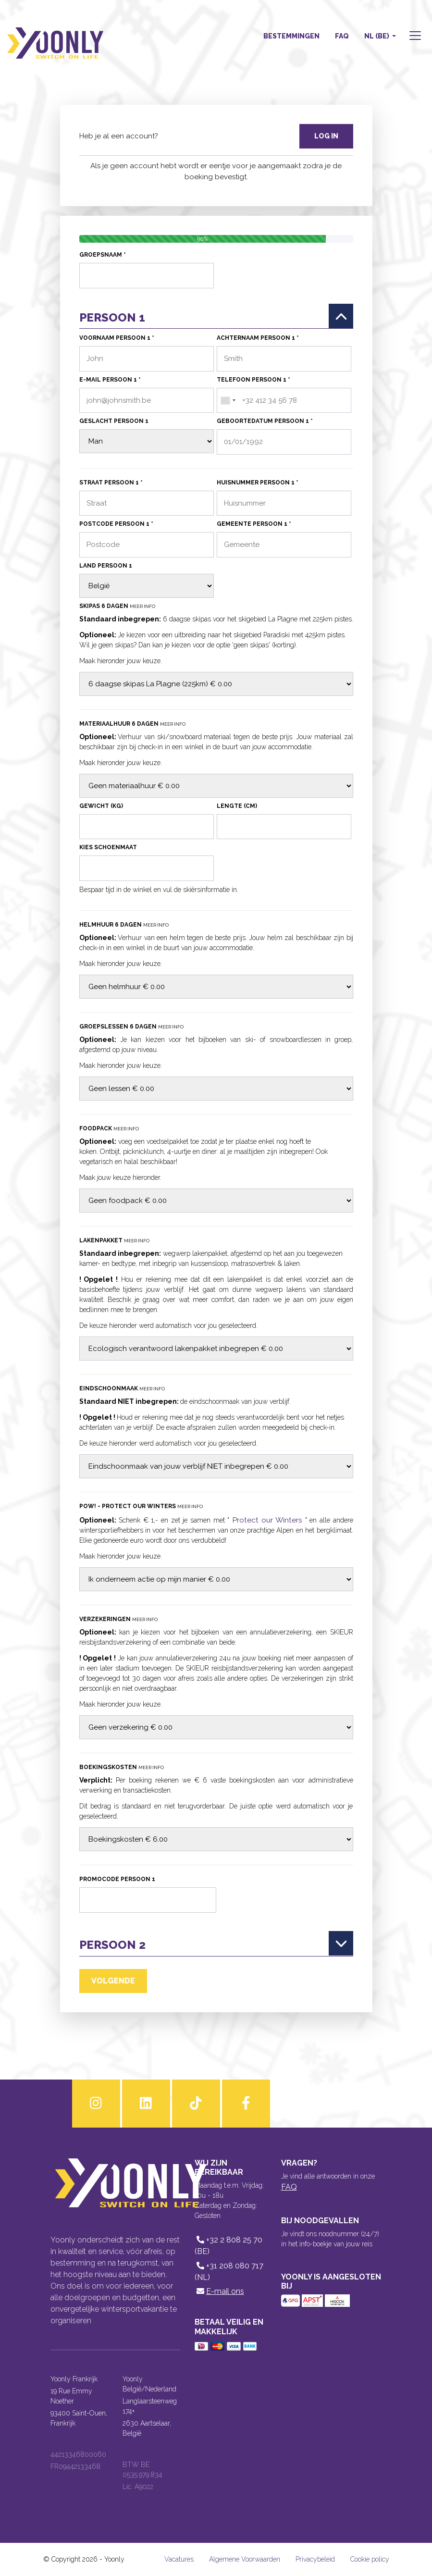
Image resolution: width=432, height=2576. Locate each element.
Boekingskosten (121, 1767)
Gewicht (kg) (101, 806)
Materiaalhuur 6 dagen (132, 723)
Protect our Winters (267, 1519)
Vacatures (179, 2559)
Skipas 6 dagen (117, 606)
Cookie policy (369, 2559)
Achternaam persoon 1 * (258, 337)
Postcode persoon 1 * (116, 523)
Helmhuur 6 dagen (124, 924)
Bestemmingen (291, 36)
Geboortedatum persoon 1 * (265, 421)
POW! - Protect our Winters (141, 1506)
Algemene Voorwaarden (244, 2559)
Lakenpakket (114, 1240)
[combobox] (227, 400)
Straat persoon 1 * (111, 482)
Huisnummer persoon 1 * (257, 482)
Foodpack (109, 1128)
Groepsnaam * (102, 254)
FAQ (342, 36)
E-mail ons (219, 2291)
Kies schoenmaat (108, 847)
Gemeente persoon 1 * (254, 523)
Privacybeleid (315, 2559)
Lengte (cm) (237, 806)
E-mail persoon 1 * (110, 379)
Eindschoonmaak (122, 1388)
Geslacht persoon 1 (113, 421)
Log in (326, 136)
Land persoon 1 (105, 565)
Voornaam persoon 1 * (116, 337)
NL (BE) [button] (377, 36)
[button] (414, 36)
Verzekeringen (118, 1619)
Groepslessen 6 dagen (131, 1026)
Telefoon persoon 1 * (253, 379)
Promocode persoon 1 (117, 1879)
